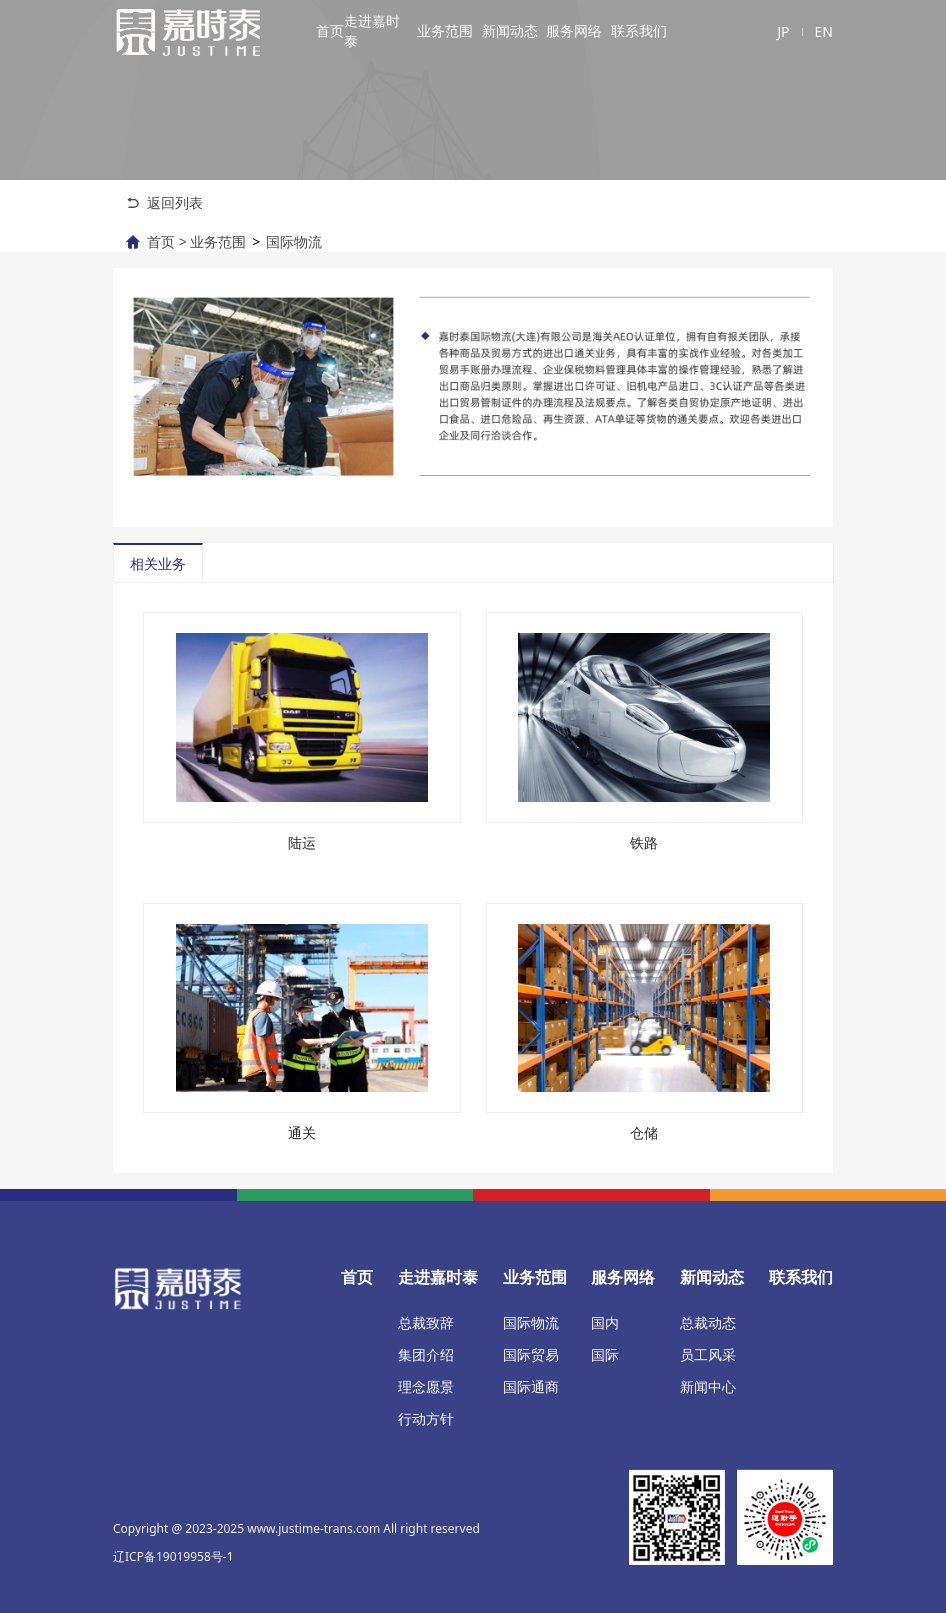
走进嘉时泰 (372, 30)
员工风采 (708, 1354)
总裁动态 (708, 1322)
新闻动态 (510, 30)
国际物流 (294, 241)
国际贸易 (531, 1354)
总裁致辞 (426, 1322)
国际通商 (531, 1386)
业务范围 (445, 30)
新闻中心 (708, 1386)
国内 (605, 1322)
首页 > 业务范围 (196, 241)
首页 (330, 30)
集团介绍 (426, 1354)
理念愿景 (426, 1386)
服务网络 (574, 30)
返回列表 (175, 202)
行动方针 (426, 1418)
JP (783, 31)
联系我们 (639, 30)
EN (824, 31)
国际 (605, 1354)
